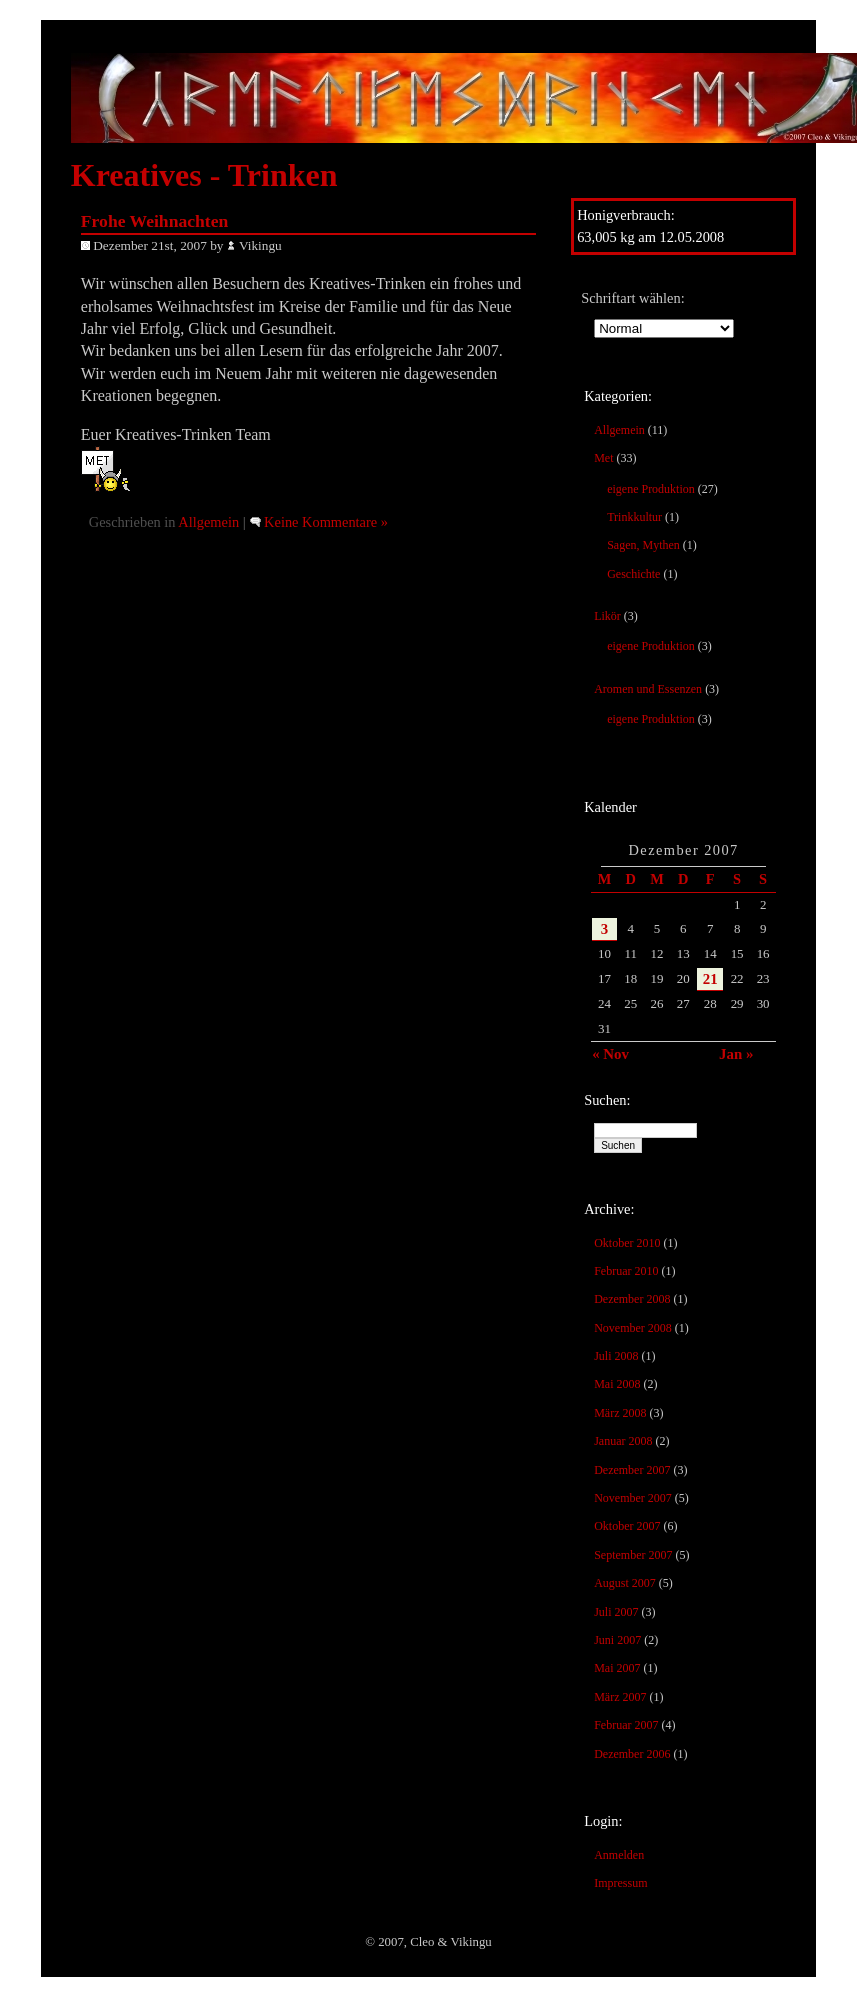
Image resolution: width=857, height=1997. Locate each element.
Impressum (620, 1883)
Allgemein (619, 430)
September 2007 (633, 1555)
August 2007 (625, 1583)
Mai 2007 (617, 1668)
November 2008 (633, 1328)
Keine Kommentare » (326, 522)
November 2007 (633, 1498)
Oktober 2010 (627, 1243)
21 (710, 979)
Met (603, 458)
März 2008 (620, 1413)
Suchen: (607, 1100)
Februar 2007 (626, 1725)
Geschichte (633, 574)
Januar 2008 (623, 1441)
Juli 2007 (616, 1612)
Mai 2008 (617, 1384)
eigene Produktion (651, 489)
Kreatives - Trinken (204, 175)
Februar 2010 (626, 1271)
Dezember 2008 (632, 1299)
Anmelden (619, 1855)
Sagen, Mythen (643, 545)
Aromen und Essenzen (648, 689)
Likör (607, 616)
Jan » (736, 1054)
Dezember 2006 (632, 1754)
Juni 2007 (617, 1640)
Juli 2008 (616, 1356)
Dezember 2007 (632, 1470)
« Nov (610, 1054)
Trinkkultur (634, 517)
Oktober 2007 (627, 1526)
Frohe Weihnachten (154, 221)
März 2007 (620, 1697)
